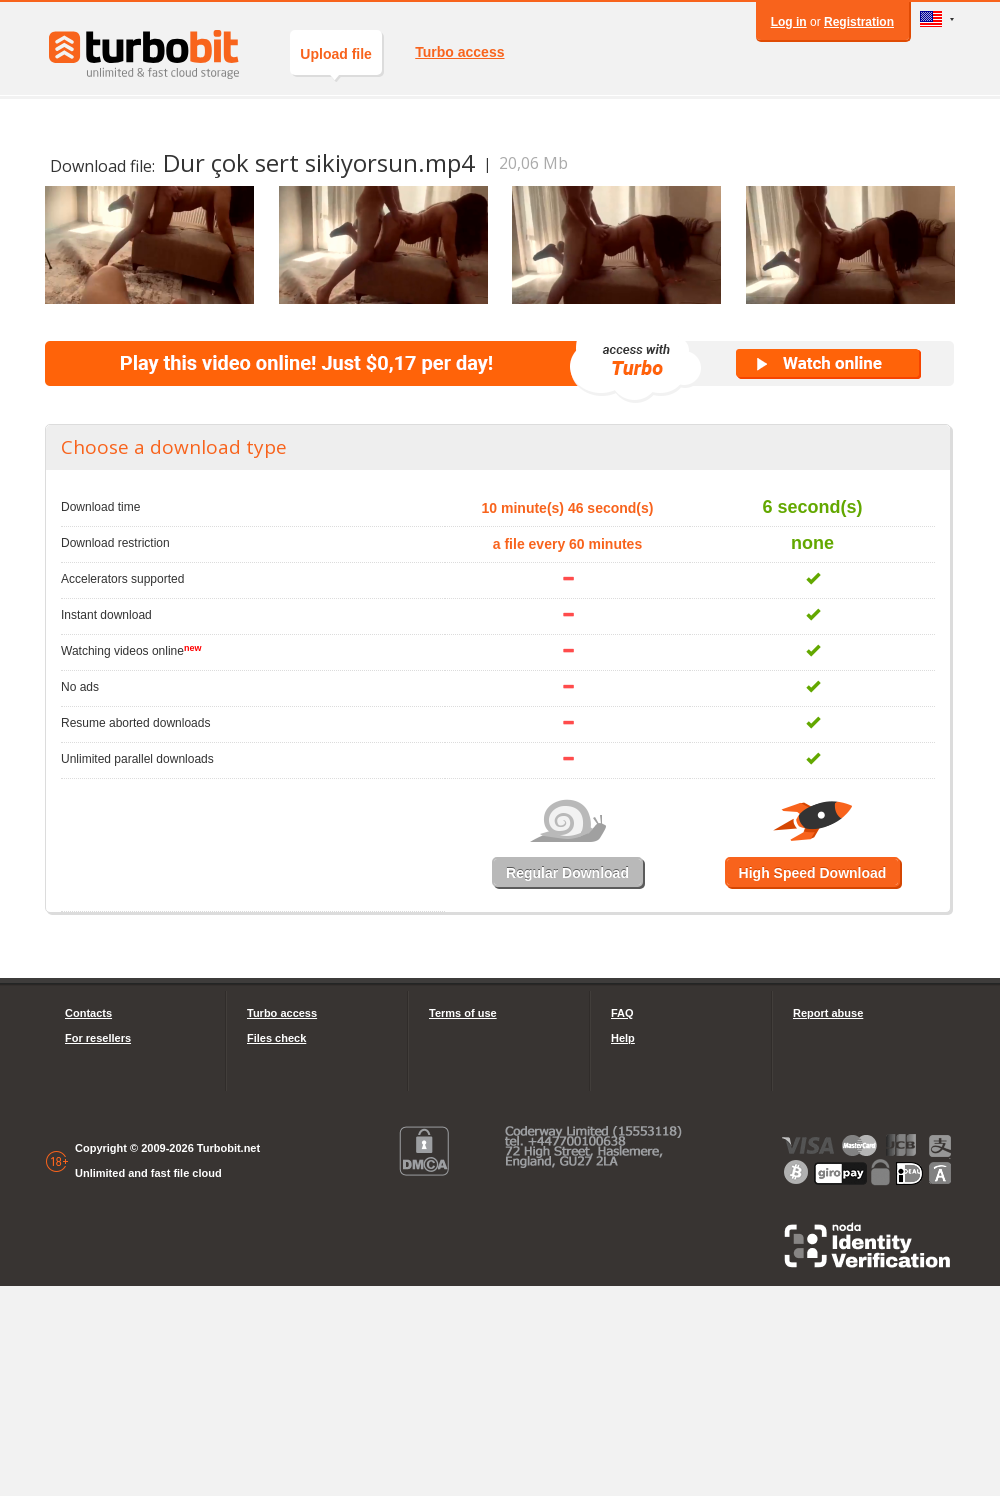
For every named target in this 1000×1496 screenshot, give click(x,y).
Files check (276, 1038)
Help (623, 1038)
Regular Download (567, 873)
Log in (789, 22)
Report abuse (828, 1013)
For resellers (98, 1038)
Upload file (336, 60)
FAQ (622, 1013)
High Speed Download (813, 873)
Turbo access (459, 52)
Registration (859, 22)
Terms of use (463, 1013)
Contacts (88, 1013)
